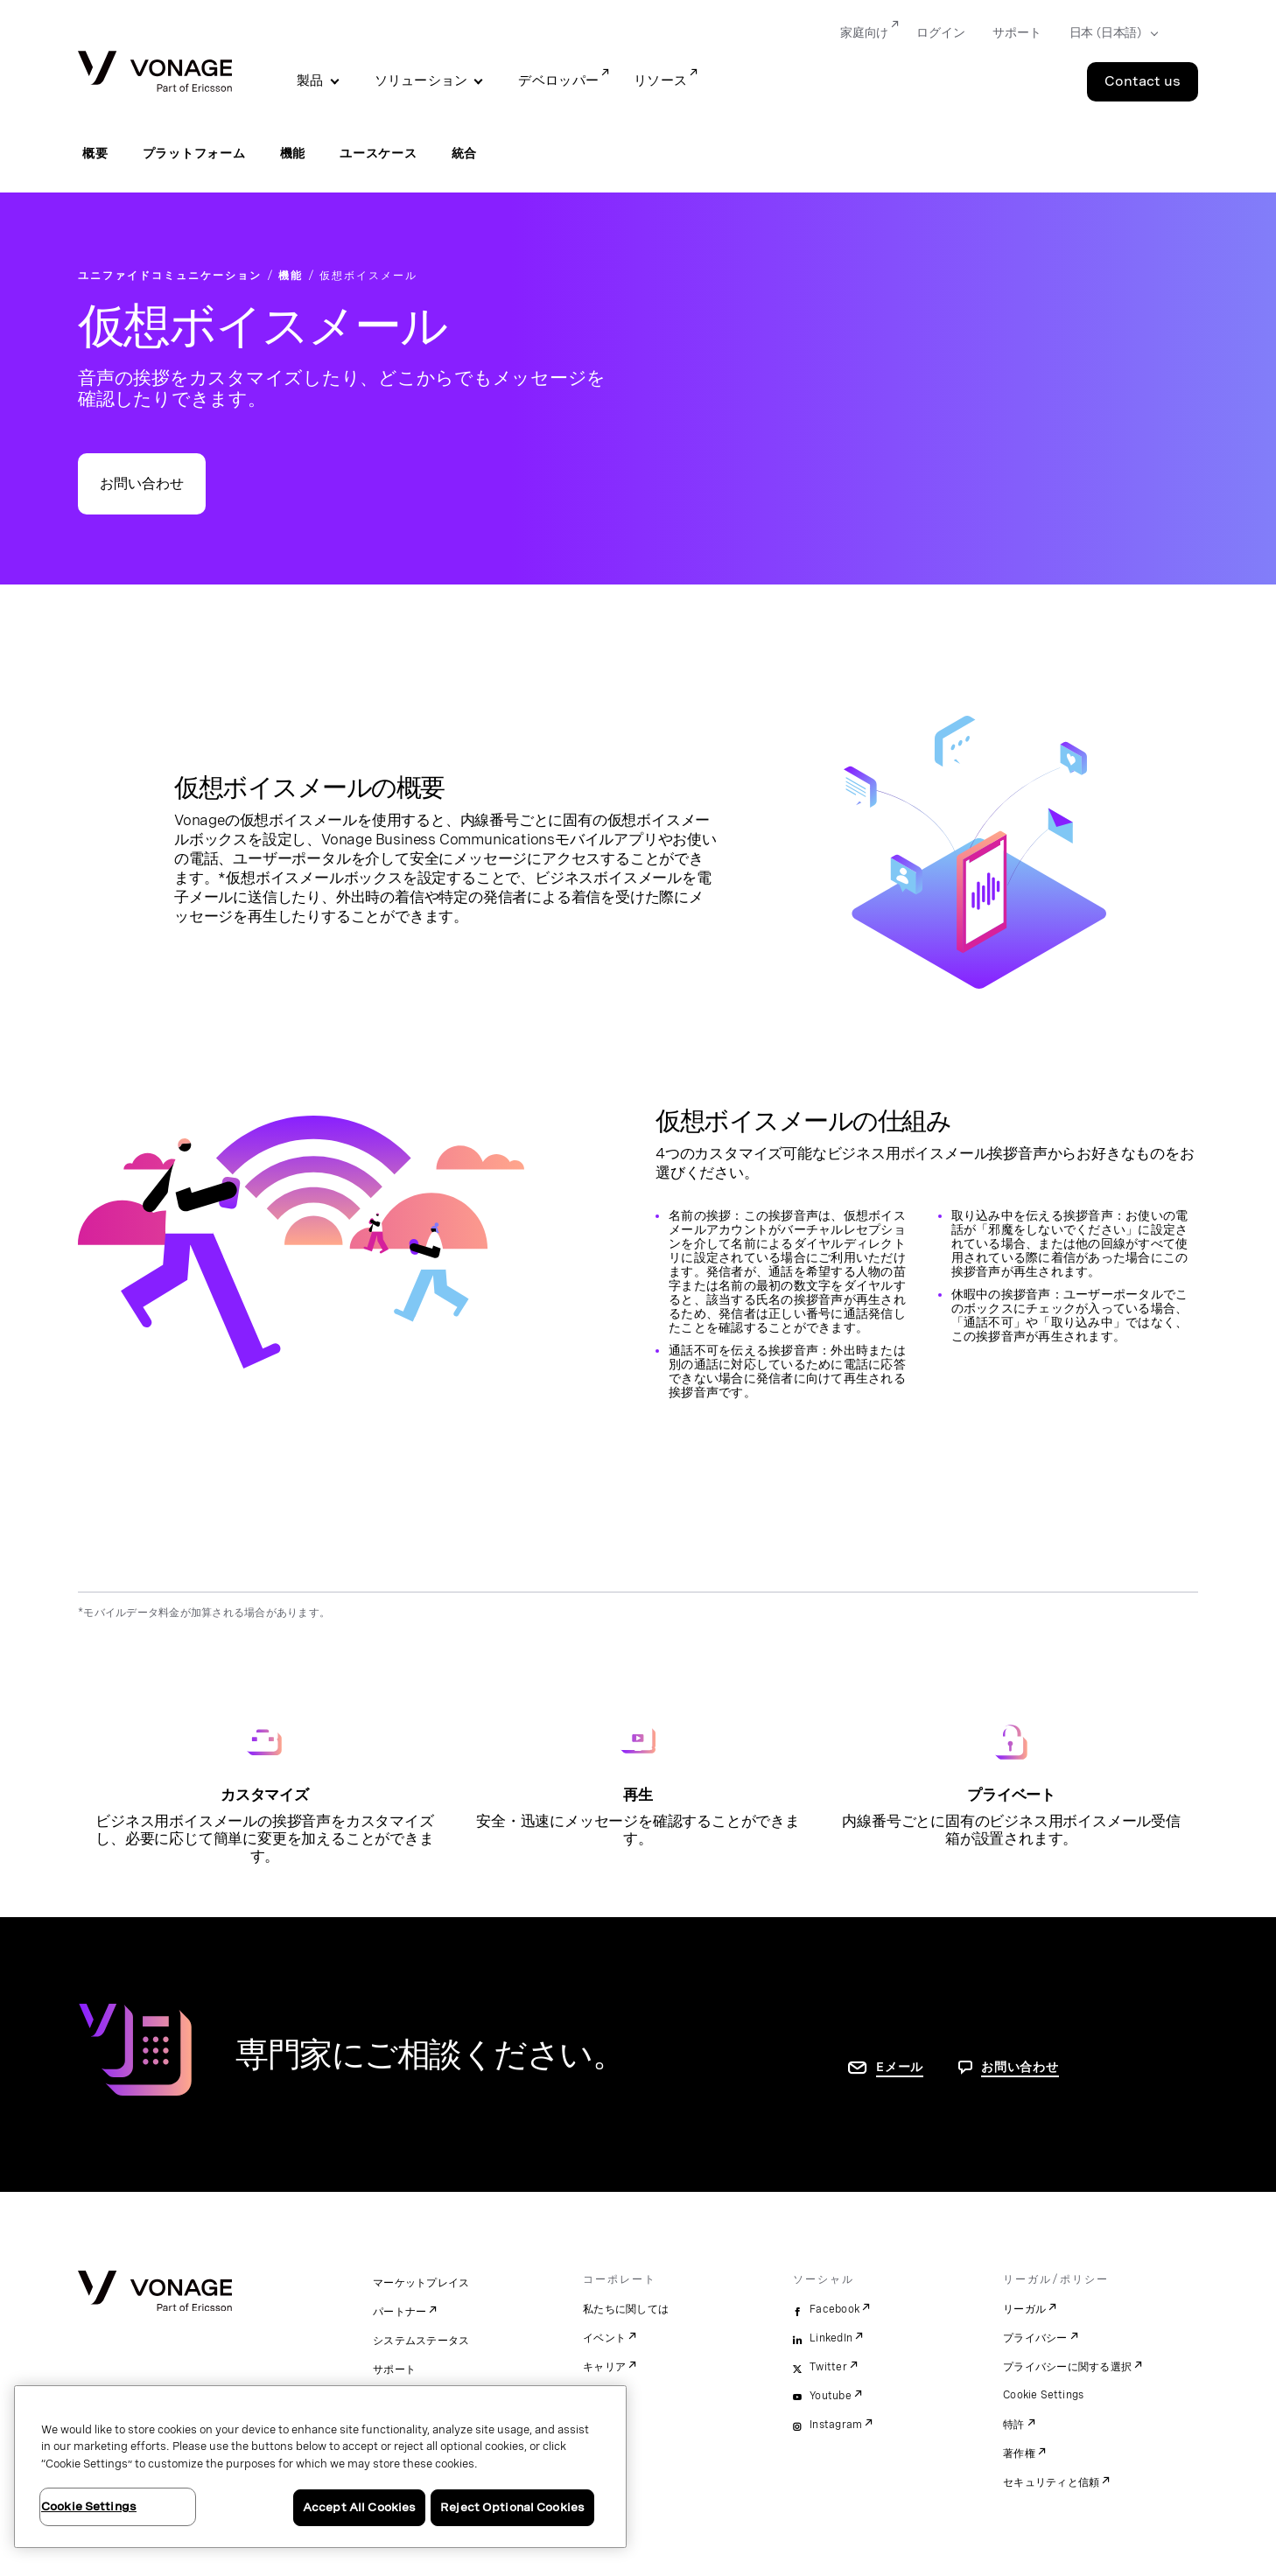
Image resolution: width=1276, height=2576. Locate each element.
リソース (660, 80)
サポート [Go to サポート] (1016, 32)
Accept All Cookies (359, 2507)
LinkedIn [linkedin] (831, 2338)
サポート (394, 2369)
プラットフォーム (194, 153)
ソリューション (421, 80)
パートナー (399, 2312)
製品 (310, 80)
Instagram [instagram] (836, 2424)
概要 (95, 153)
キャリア (604, 2367)
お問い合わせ (142, 483)
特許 (1014, 2424)
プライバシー (1035, 2338)
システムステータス (421, 2340)
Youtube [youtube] (831, 2396)
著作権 (1019, 2453)
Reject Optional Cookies (512, 2507)
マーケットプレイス (421, 2283)
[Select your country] (1108, 33)
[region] (320, 2466)
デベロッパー (558, 80)
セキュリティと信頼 (1051, 2482)
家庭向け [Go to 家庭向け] (864, 32)
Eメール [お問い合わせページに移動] (899, 2067)
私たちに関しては (626, 2309)
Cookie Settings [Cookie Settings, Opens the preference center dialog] (89, 2506)
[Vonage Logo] (155, 73)
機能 (293, 153)
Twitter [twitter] (828, 2367)
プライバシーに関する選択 (1067, 2367)
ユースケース (378, 153)
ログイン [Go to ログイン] (940, 32)
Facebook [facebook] (834, 2309)
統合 (465, 153)
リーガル (1024, 2309)
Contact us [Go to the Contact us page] (1142, 81)
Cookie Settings (1043, 2395)
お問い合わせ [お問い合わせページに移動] (1020, 2067)
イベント (604, 2338)
